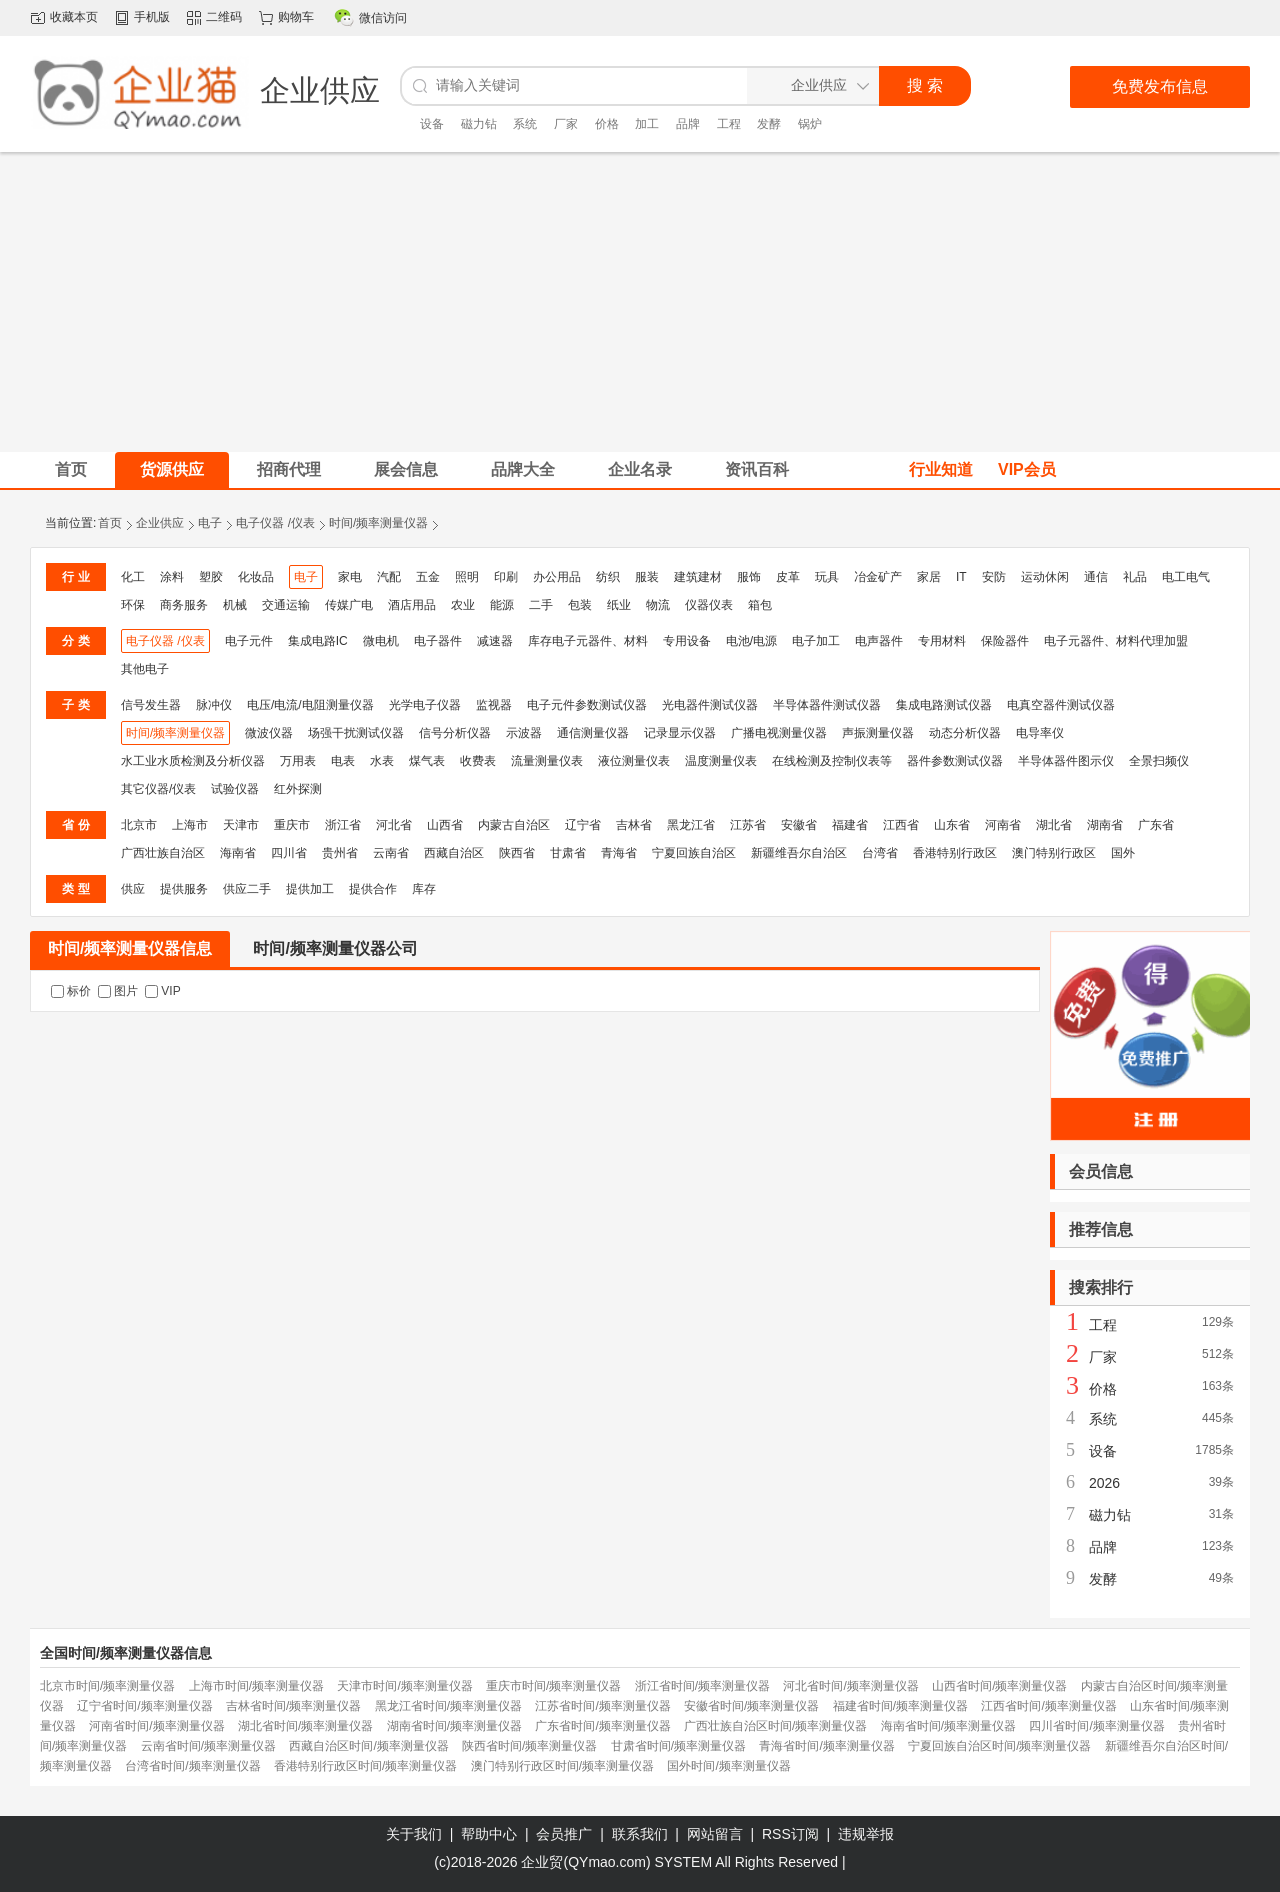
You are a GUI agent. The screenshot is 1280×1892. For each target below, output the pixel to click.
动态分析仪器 (965, 733)
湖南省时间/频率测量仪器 (454, 1726)
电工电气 (1186, 577)
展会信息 (406, 469)
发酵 (769, 124)
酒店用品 (412, 605)
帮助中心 (489, 1834)
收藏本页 (74, 17)
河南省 (1003, 825)
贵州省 (340, 853)
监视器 (494, 705)
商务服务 (184, 605)
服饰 (749, 577)
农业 (463, 605)
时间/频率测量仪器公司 (335, 948)
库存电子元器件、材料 (588, 641)
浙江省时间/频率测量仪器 (702, 1686)
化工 (133, 577)
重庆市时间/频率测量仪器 (553, 1686)
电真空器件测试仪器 (1061, 705)
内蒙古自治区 (514, 825)
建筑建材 (698, 577)
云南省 (391, 853)
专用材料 (942, 641)
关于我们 (414, 1834)
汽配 (389, 577)
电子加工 (816, 641)
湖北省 (1054, 825)
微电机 (381, 641)
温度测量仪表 (721, 761)
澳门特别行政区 (1054, 853)
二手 (541, 605)
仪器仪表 (709, 605)
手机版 (152, 17)
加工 (647, 124)
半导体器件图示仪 (1066, 761)
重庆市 (292, 825)
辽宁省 (583, 825)
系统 (525, 124)
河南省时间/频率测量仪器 (156, 1726)
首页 (110, 523)
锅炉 (810, 124)
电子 (210, 523)
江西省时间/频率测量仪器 (1048, 1706)
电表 (343, 761)
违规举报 (866, 1834)
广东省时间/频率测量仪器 (602, 1726)
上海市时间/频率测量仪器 (256, 1686)
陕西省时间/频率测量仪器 (529, 1746)
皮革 (788, 577)
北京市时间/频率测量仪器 (107, 1686)
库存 (424, 889)
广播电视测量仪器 (779, 733)
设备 (432, 124)
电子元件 (249, 641)
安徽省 (799, 825)
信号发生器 (151, 705)
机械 (235, 605)
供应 (133, 889)
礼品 (1135, 577)
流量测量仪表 (547, 761)
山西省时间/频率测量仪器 (999, 1686)
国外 (1123, 853)
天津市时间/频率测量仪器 (404, 1686)
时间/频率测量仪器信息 (130, 948)
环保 (133, 605)
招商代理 (289, 469)
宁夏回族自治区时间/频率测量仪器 (999, 1746)
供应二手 (247, 889)
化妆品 (256, 577)
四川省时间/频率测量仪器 (1096, 1726)
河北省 (394, 825)
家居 (929, 577)
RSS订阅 (790, 1834)
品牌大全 (523, 469)
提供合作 (373, 889)
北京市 (139, 825)
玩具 (827, 577)
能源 (502, 605)
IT (961, 577)
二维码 (224, 17)
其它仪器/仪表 (158, 789)
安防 (994, 577)
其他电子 (145, 669)
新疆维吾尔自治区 (799, 853)
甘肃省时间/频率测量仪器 (678, 1746)
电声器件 (879, 641)
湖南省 (1105, 825)
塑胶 (211, 577)
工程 (729, 124)
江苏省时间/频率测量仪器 (602, 1706)
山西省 (445, 825)
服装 (647, 577)
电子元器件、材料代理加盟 (1116, 641)
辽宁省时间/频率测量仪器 (144, 1706)
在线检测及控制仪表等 (832, 761)
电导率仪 (1040, 733)
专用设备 (687, 641)
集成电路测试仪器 (944, 705)
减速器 (495, 641)
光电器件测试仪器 (710, 705)
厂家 (566, 124)
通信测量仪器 (593, 733)
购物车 (296, 17)
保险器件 (1005, 641)
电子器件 (438, 641)
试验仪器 (235, 789)
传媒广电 (349, 605)
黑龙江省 (691, 825)
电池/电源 (751, 641)
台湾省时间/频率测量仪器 (192, 1766)
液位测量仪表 (634, 761)
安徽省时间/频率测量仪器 (751, 1706)
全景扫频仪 (1159, 761)
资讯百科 (757, 469)
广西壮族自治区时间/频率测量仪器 (775, 1726)
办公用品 (557, 577)
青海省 (619, 853)
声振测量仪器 (878, 733)
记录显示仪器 (680, 733)
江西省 (901, 825)
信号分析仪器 (455, 733)
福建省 (850, 825)
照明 (467, 577)
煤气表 (427, 761)
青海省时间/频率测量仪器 (826, 1746)
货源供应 (172, 469)
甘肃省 (568, 853)
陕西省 (517, 853)
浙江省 (343, 825)
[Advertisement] (640, 302)
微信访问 (383, 18)
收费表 (478, 761)
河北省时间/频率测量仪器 (850, 1686)
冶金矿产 (878, 577)
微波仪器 (269, 733)
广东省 (1156, 825)
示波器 (524, 733)
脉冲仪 (214, 705)
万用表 (298, 761)
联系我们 (640, 1834)
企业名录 (640, 469)
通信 (1096, 577)
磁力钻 (479, 124)
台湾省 (880, 853)
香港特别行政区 (955, 853)
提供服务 (184, 889)
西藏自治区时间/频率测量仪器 (368, 1746)
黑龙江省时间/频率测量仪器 (448, 1706)
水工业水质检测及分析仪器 (193, 761)
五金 (428, 577)
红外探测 (298, 789)
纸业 (619, 605)
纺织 (608, 577)
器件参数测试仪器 (955, 761)
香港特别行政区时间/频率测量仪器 (365, 1766)
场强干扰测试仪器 (356, 733)
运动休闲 (1045, 577)
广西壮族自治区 (163, 853)
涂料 (172, 577)
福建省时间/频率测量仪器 (900, 1706)
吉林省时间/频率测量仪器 (293, 1706)
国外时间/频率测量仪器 (728, 1766)
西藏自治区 (454, 853)
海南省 (238, 853)
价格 (607, 124)
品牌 (688, 124)
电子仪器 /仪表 (275, 523)
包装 (580, 605)
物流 (658, 605)
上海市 (190, 825)
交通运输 (286, 605)
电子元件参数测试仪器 (587, 705)
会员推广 (564, 1834)
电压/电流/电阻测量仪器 (310, 705)
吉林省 (634, 825)
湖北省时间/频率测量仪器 (305, 1726)
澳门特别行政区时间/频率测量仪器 (562, 1766)
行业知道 (941, 469)
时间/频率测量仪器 (378, 523)
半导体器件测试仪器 (827, 705)
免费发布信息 (1160, 86)
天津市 (241, 825)
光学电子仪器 (425, 705)
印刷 (506, 577)
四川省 (289, 853)
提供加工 (310, 889)
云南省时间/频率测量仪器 (208, 1746)
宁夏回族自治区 (694, 853)
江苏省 (748, 825)
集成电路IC (318, 641)
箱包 (760, 605)
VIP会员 (1027, 469)
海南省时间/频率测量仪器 (948, 1726)
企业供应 (160, 523)
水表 (382, 761)
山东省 (952, 825)
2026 (1104, 1483)
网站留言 (715, 1834)
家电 (350, 577)
